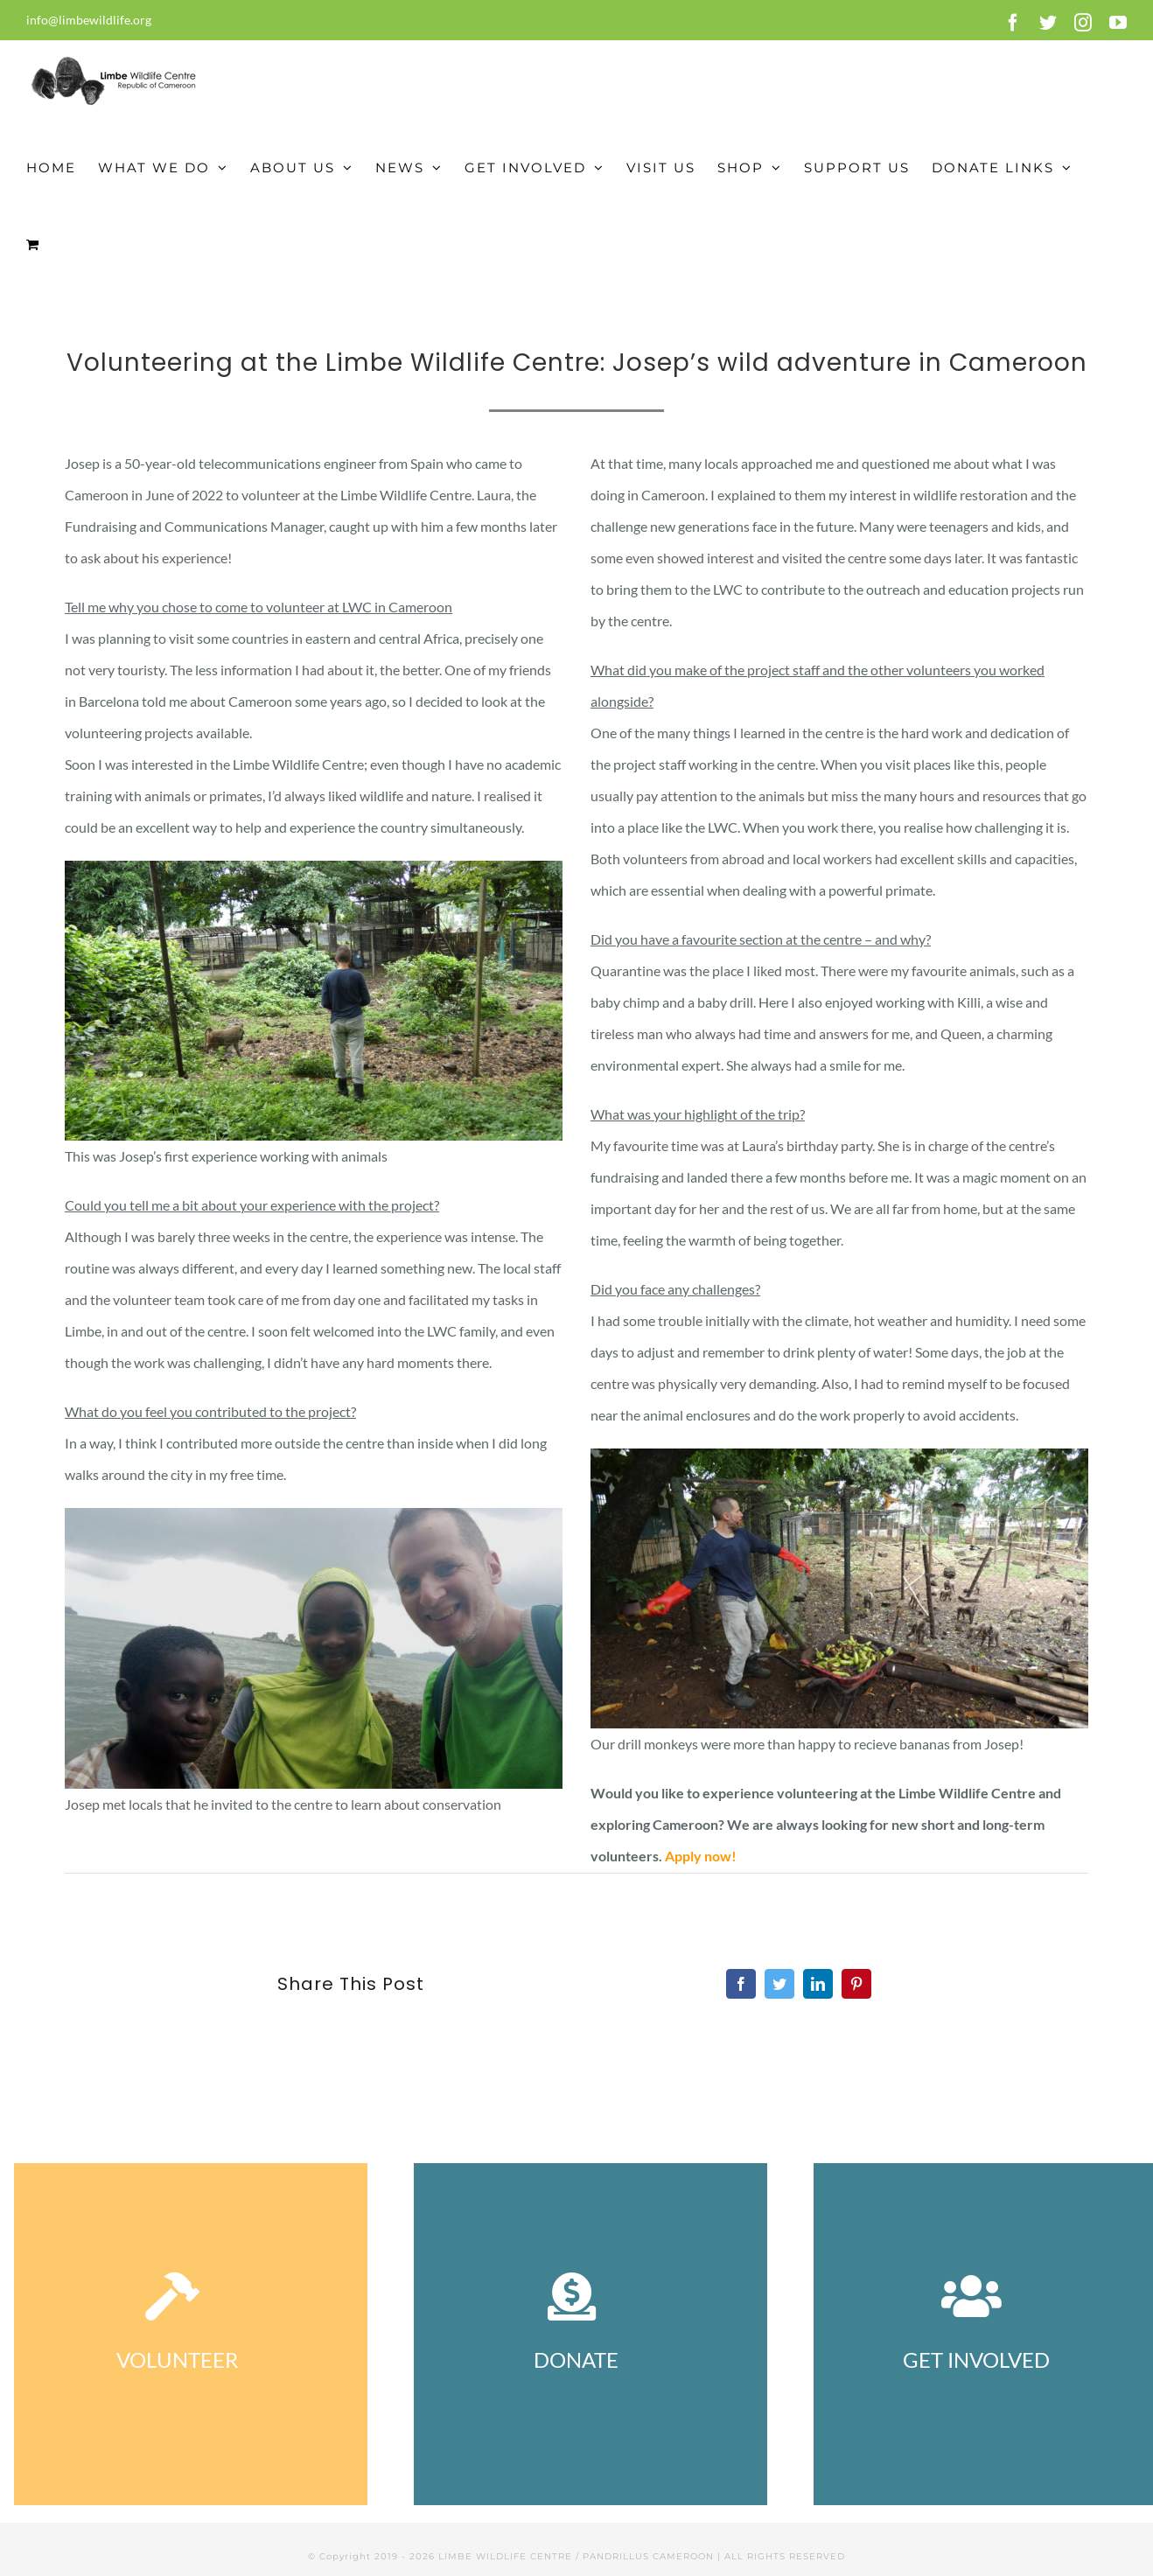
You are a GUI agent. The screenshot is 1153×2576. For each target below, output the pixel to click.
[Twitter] (779, 1984)
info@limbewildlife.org (88, 19)
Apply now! (701, 1855)
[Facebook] (741, 1984)
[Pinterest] (856, 1984)
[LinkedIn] (818, 1984)
